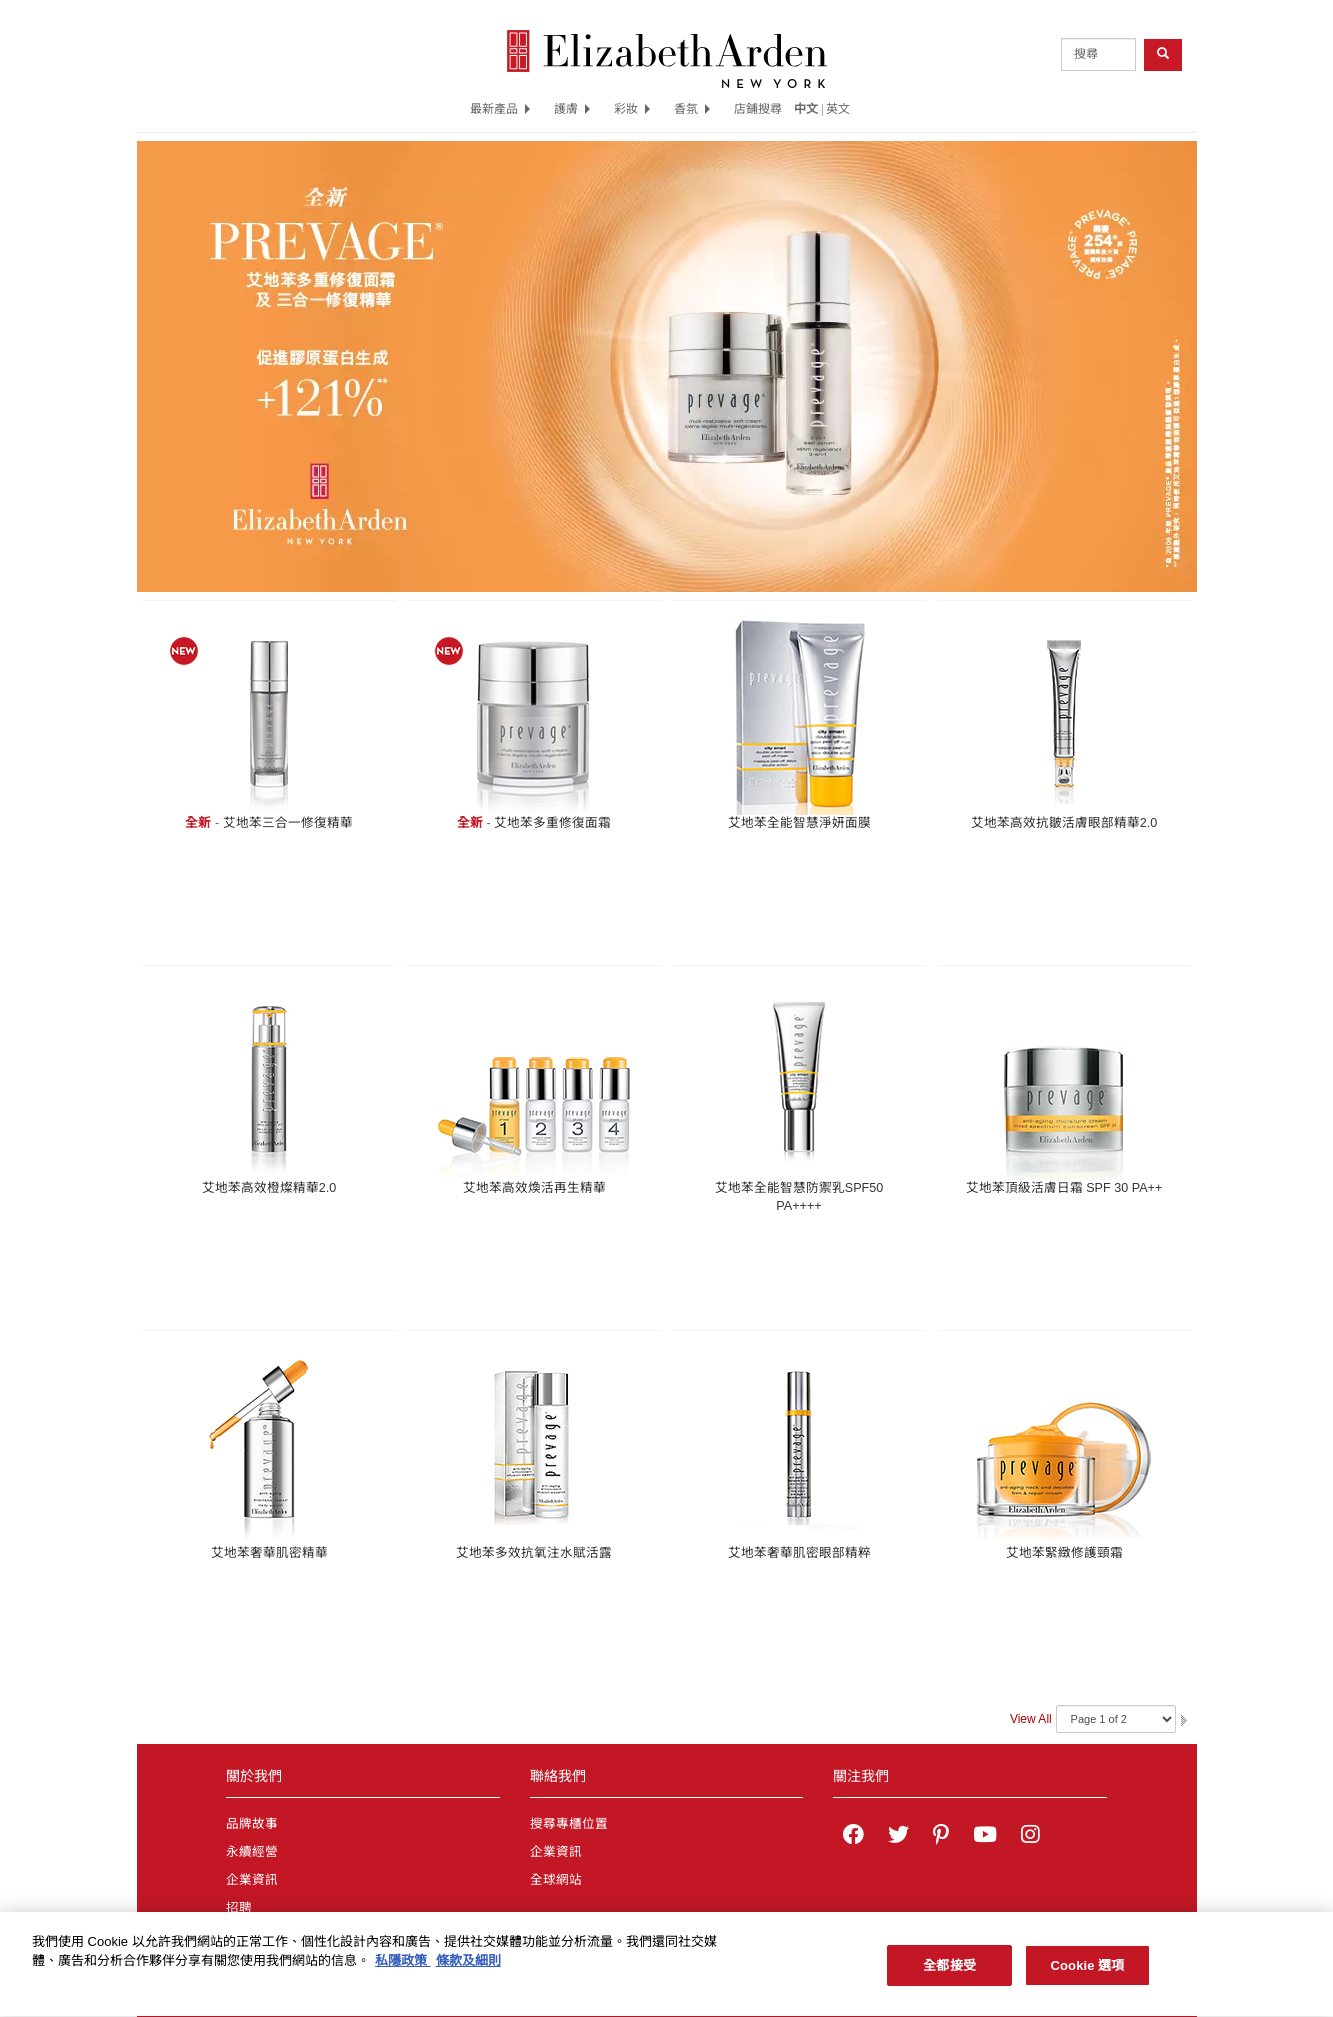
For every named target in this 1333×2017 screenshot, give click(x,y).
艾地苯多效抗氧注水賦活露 (534, 1553)
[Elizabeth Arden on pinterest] (941, 1837)
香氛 (692, 109)
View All (1031, 1719)
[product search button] (1163, 54)
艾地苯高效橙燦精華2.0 (269, 1188)
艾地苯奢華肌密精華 (269, 1553)
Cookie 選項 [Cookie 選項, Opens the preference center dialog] (1087, 1976)
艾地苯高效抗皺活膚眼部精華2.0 (1064, 823)
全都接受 (949, 1976)
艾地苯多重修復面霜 (552, 823)
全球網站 (556, 1880)
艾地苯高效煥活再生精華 (534, 1188)
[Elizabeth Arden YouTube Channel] (985, 1837)
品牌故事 (252, 1824)
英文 (838, 109)
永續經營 (252, 1852)
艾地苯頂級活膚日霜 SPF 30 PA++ (1064, 1188)
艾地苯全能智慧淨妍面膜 (799, 823)
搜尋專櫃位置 (569, 1824)
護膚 (572, 109)
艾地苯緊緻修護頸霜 (1064, 1553)
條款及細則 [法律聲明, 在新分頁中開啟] (468, 1971)
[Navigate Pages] (1116, 1719)
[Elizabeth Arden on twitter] (898, 1837)
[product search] (1098, 54)
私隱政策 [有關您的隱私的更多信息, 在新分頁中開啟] (403, 1971)
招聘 (239, 1908)
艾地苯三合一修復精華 (288, 823)
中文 (806, 109)
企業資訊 (252, 1880)
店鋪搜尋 (758, 109)
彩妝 (632, 109)
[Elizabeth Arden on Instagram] (1030, 1837)
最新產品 (500, 109)
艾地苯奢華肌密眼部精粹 (799, 1553)
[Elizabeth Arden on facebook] (853, 1837)
